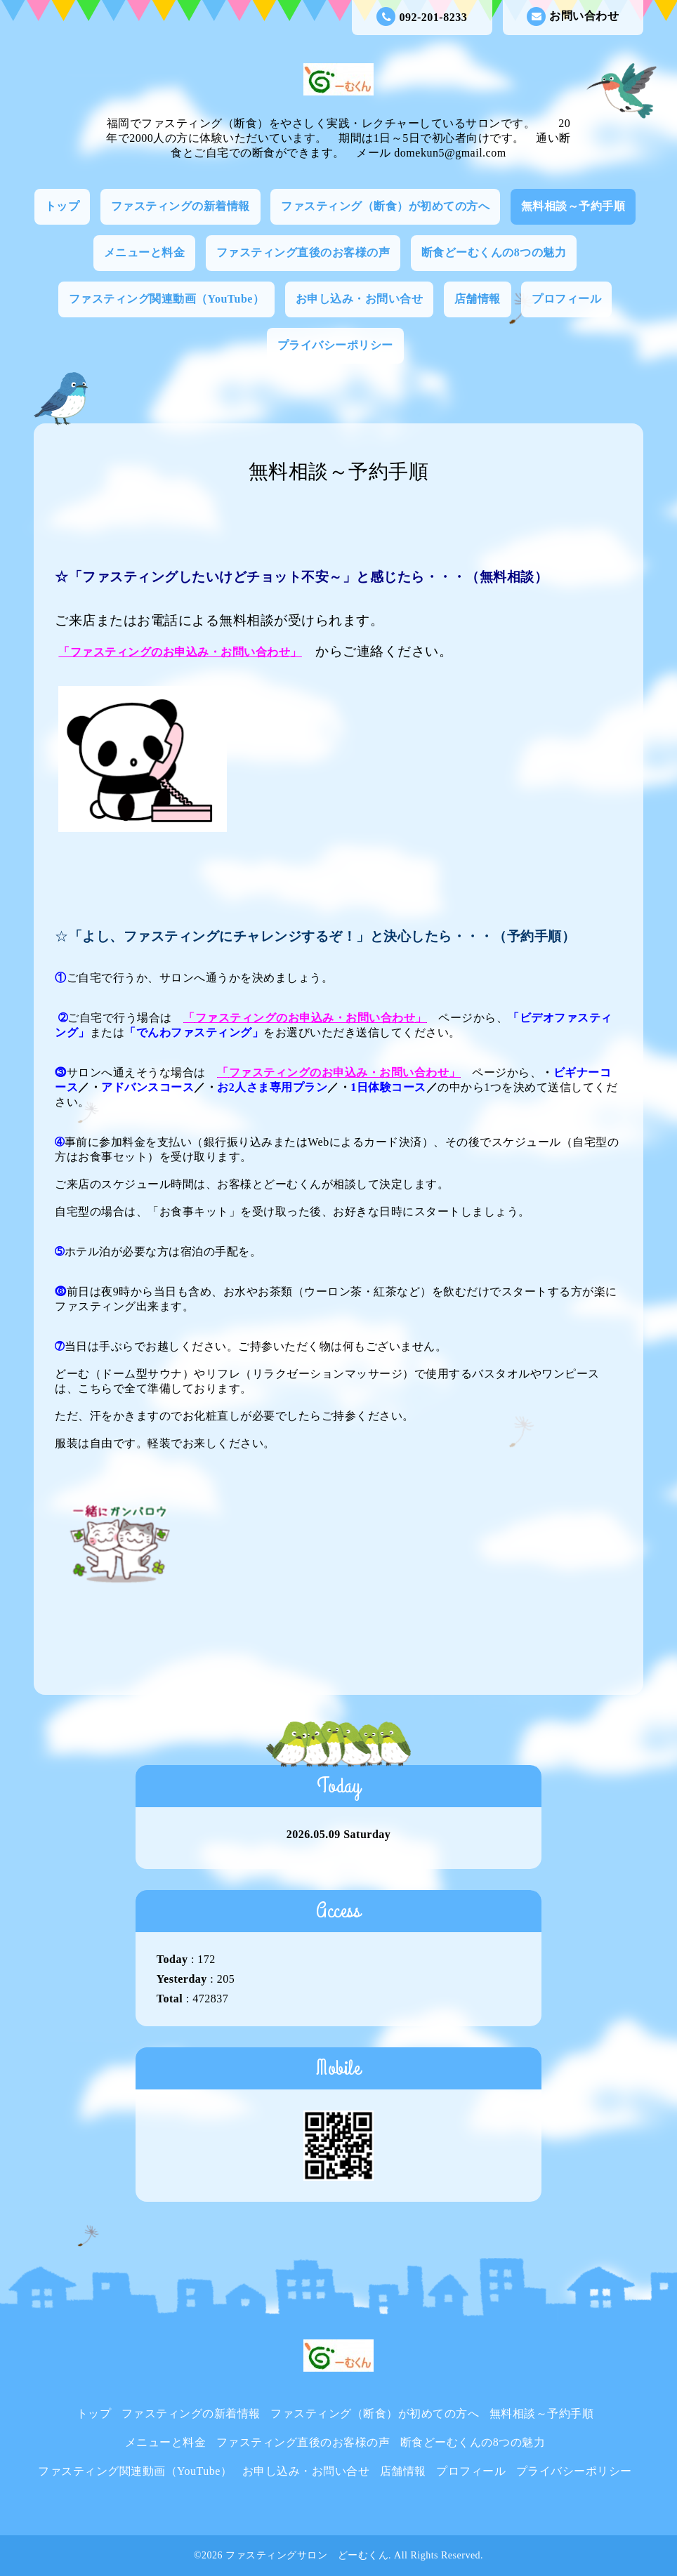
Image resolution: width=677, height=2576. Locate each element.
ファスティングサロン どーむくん (306, 2555)
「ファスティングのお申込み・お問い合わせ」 (180, 652)
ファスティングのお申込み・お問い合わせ (305, 1018)
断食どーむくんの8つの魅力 (494, 252)
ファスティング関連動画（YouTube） (167, 299)
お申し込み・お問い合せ (359, 299)
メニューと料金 (144, 252)
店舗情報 (477, 299)
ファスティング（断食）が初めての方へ (385, 206)
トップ (62, 206)
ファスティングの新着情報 (180, 206)
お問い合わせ (573, 16)
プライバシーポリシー (335, 345)
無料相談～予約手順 (573, 206)
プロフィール (566, 299)
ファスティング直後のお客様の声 (303, 252)
